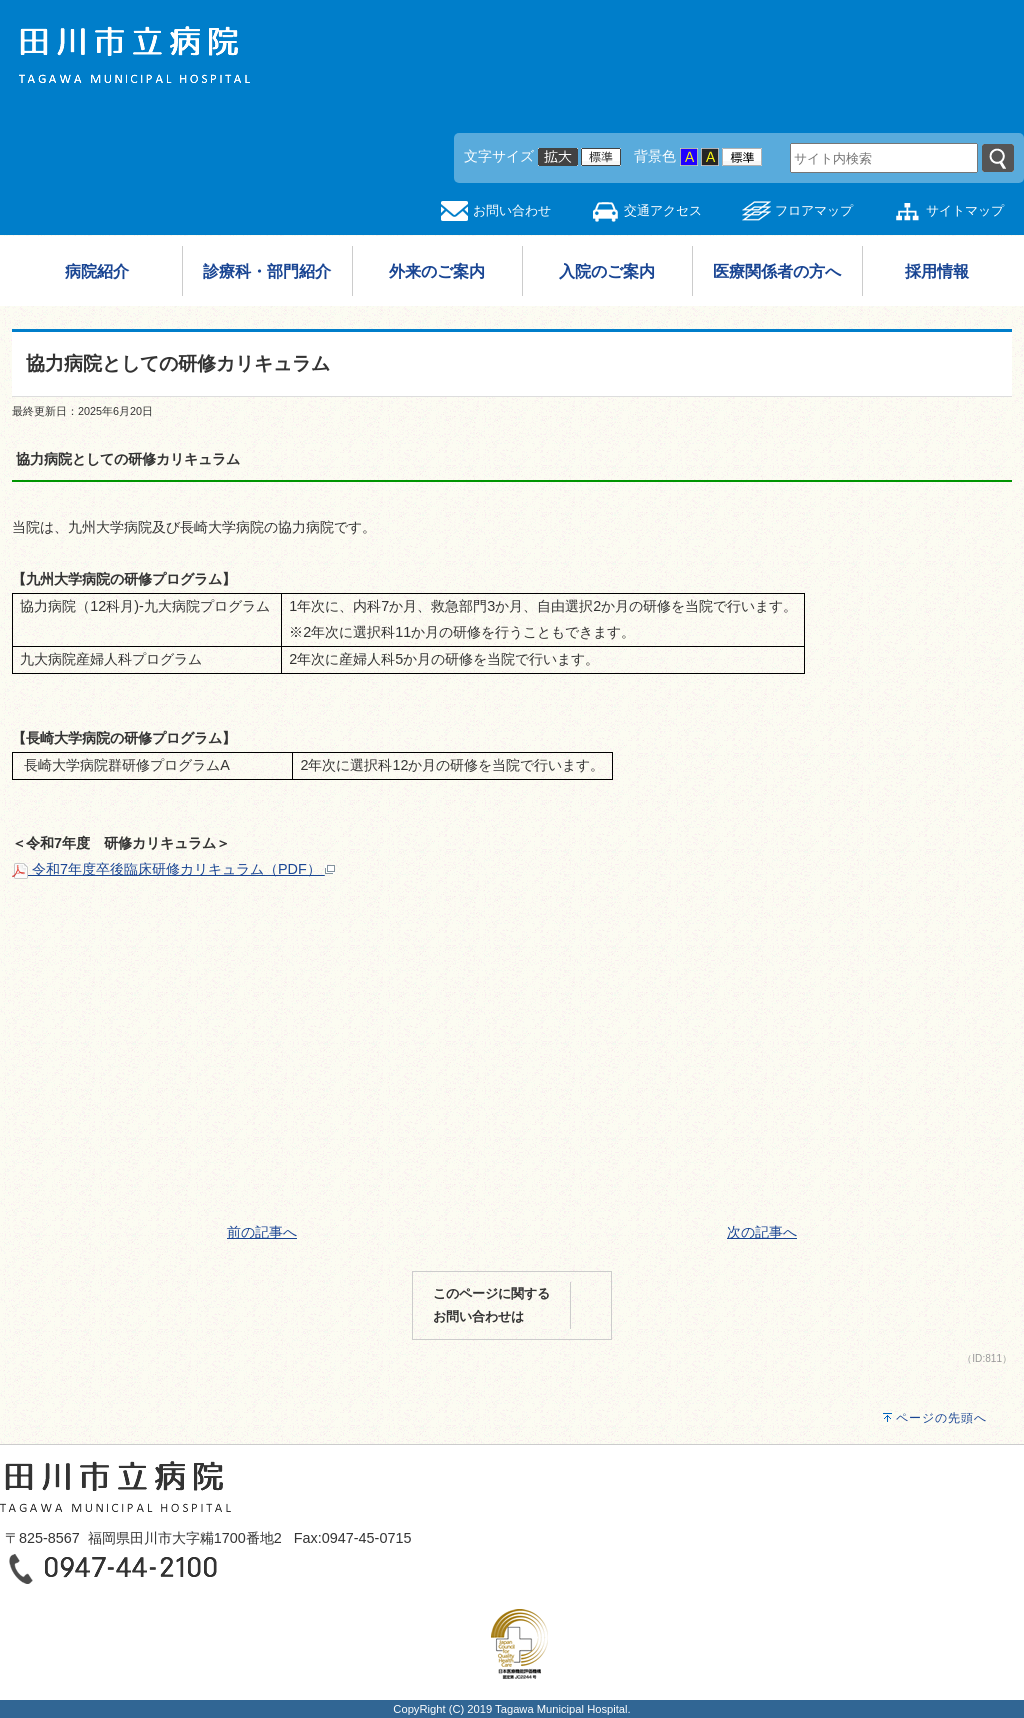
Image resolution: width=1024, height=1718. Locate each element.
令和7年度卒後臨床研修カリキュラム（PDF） (173, 869)
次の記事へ (762, 1232)
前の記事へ (262, 1232)
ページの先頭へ (941, 1418)
